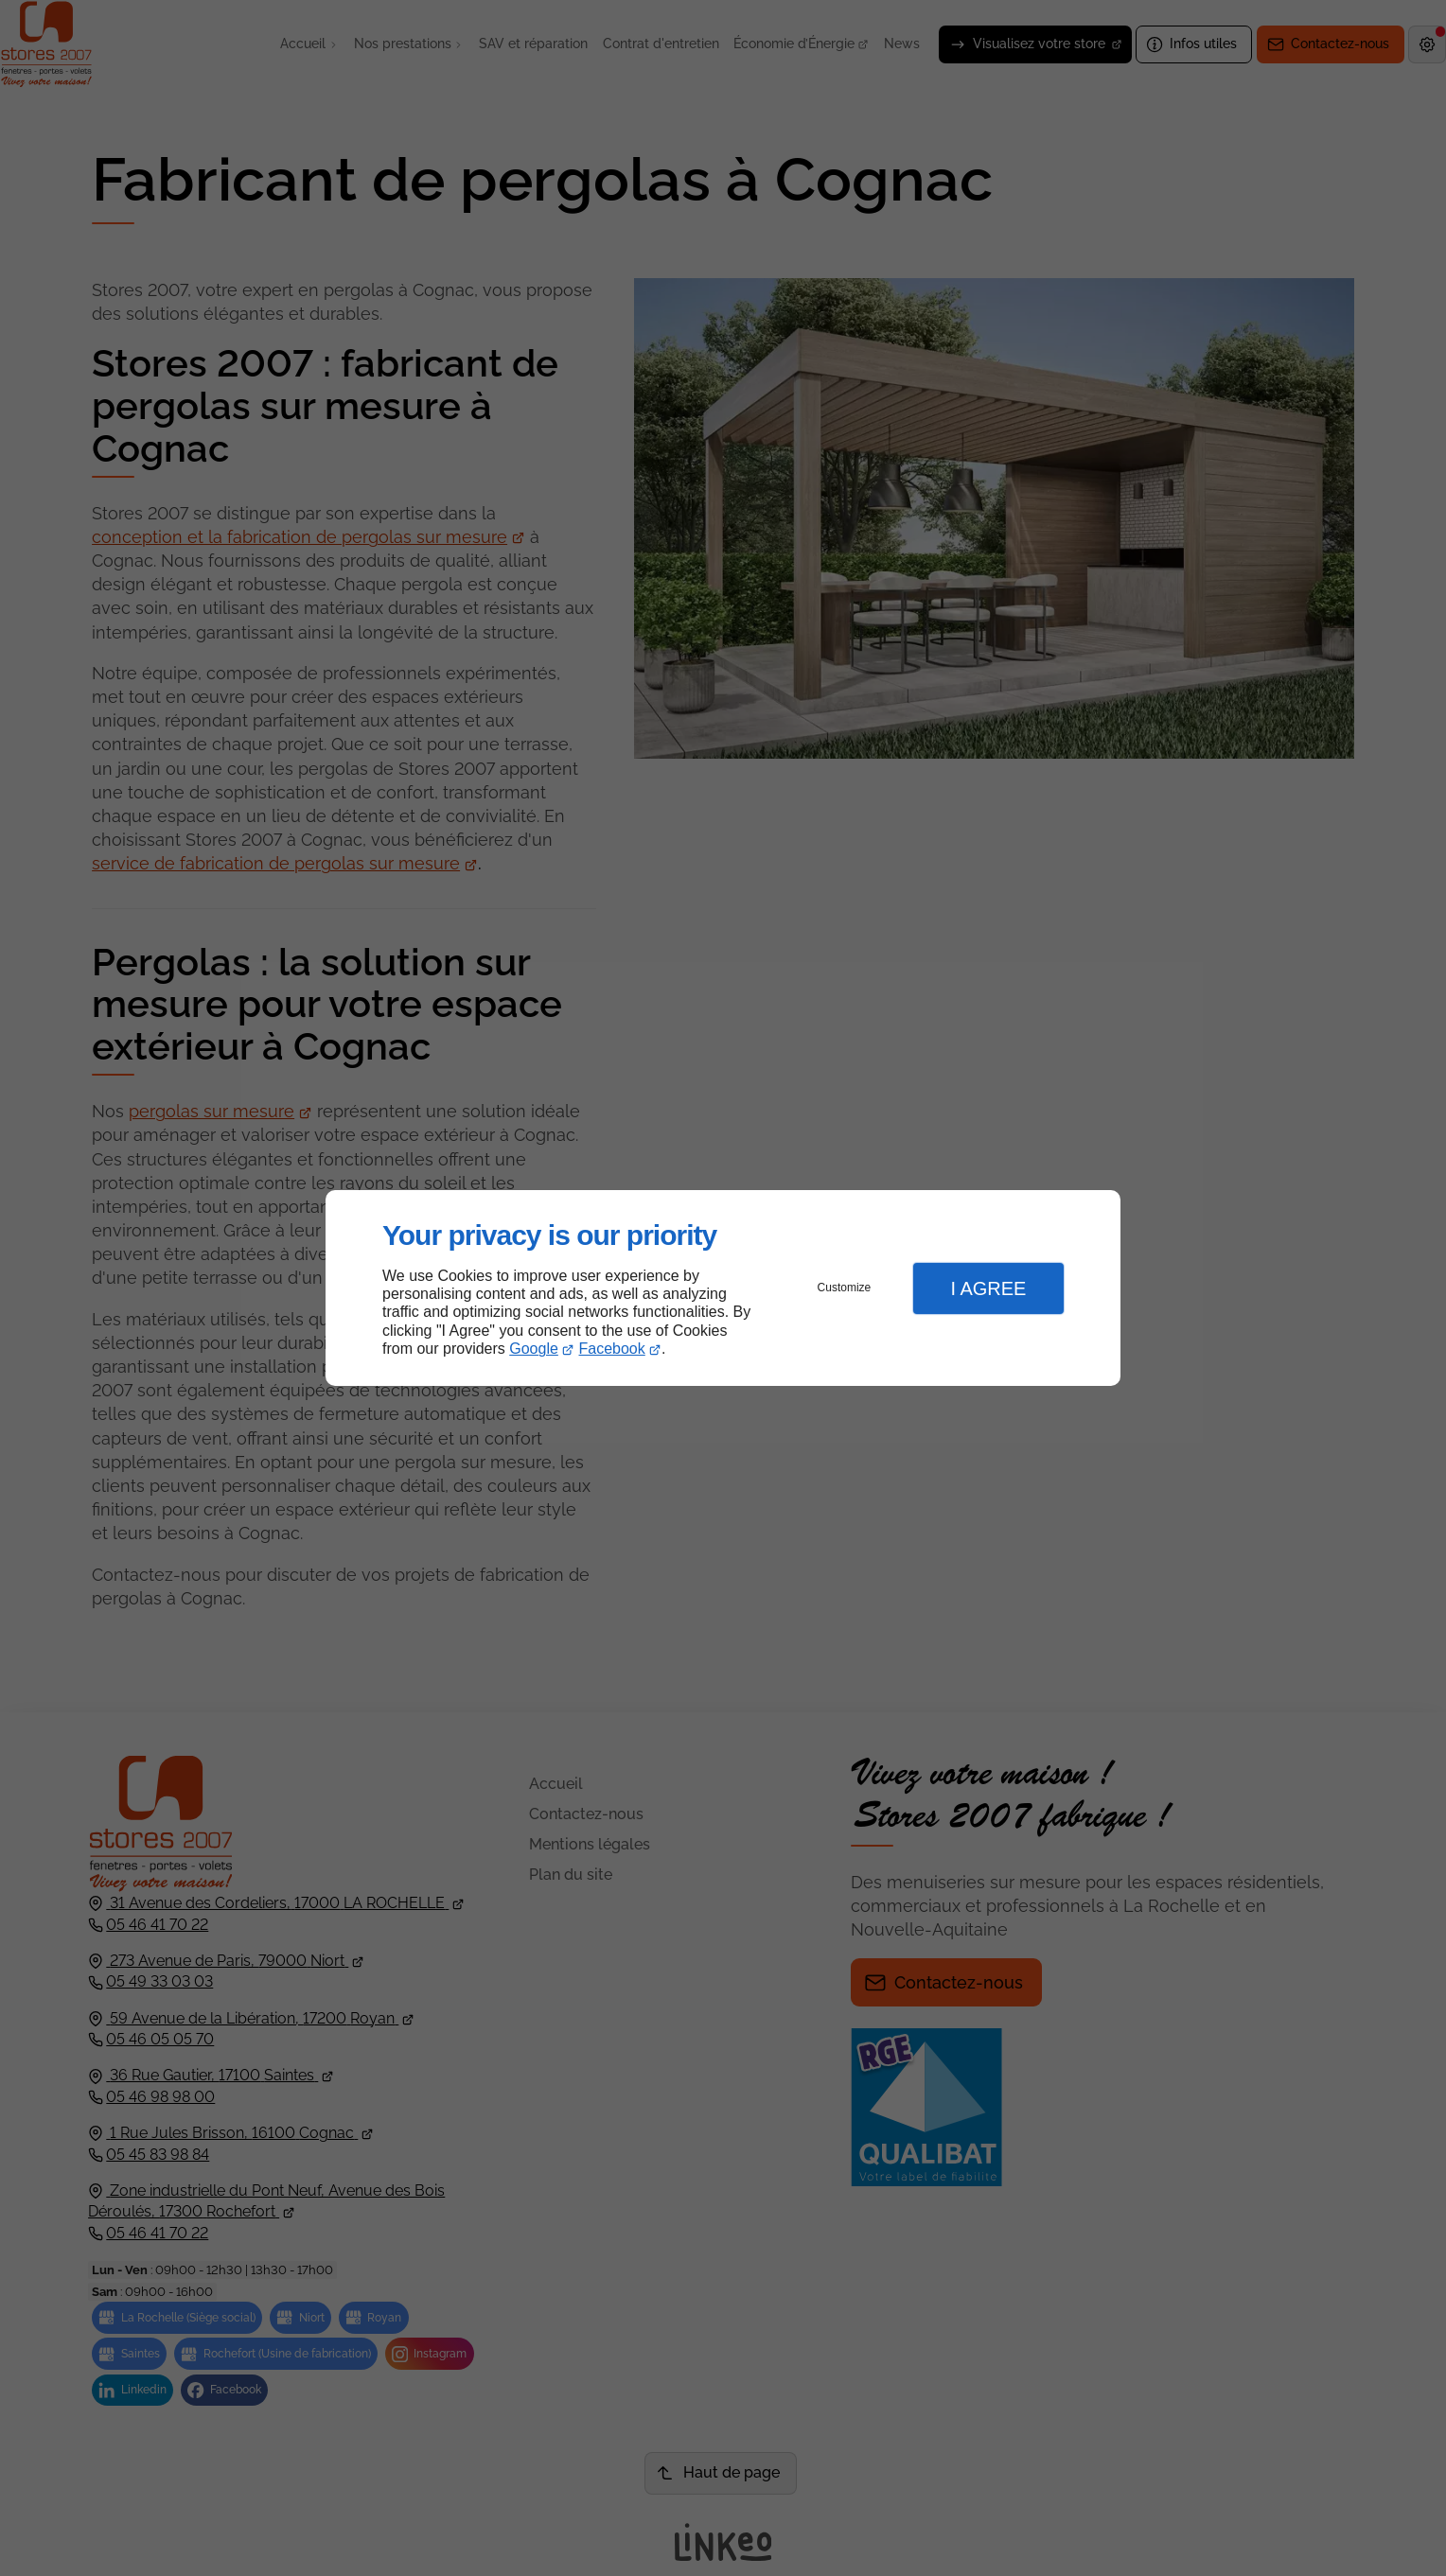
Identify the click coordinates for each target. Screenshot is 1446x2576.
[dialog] (723, 1288)
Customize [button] (845, 1287)
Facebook (612, 1349)
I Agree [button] (988, 1288)
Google (533, 1349)
